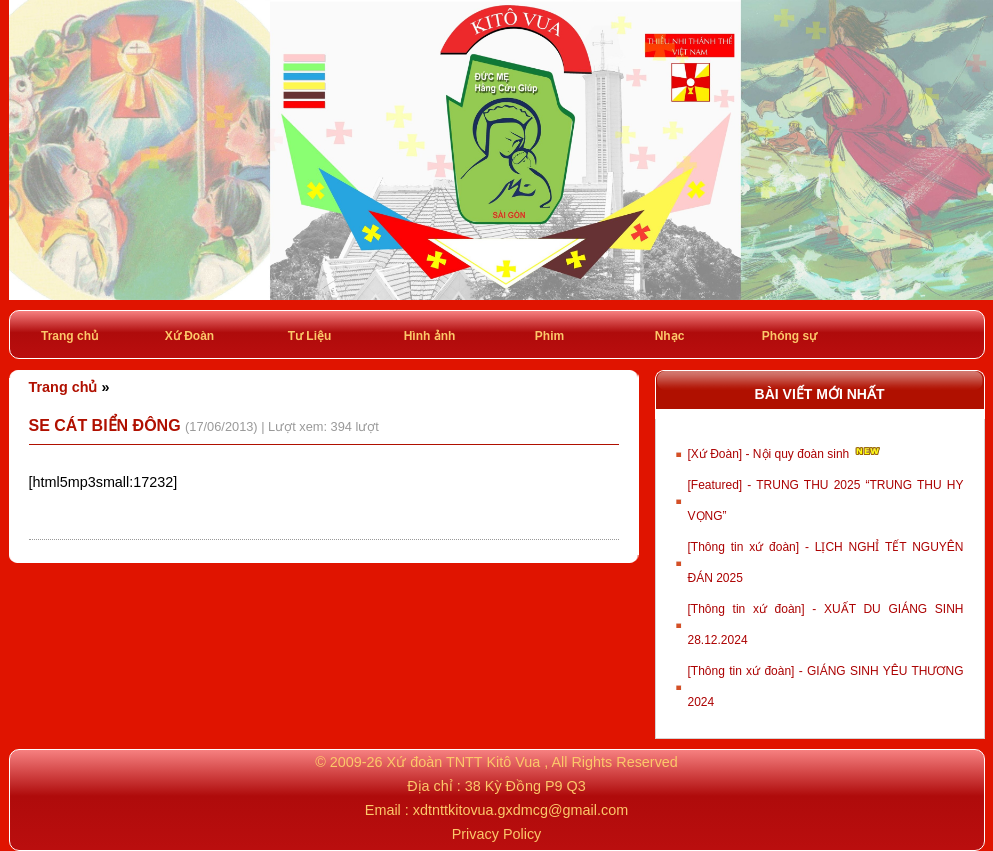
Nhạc (670, 336)
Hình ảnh (430, 336)
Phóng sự (789, 336)
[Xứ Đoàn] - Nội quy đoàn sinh (785, 452)
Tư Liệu (310, 336)
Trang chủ (69, 336)
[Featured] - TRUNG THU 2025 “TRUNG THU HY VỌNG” (826, 500)
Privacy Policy (497, 834)
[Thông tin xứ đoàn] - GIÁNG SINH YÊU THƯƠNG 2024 (826, 686)
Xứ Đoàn (189, 336)
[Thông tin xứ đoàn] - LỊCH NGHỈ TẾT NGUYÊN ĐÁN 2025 (826, 562)
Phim (549, 336)
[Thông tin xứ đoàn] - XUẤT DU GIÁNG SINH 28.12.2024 (826, 624)
